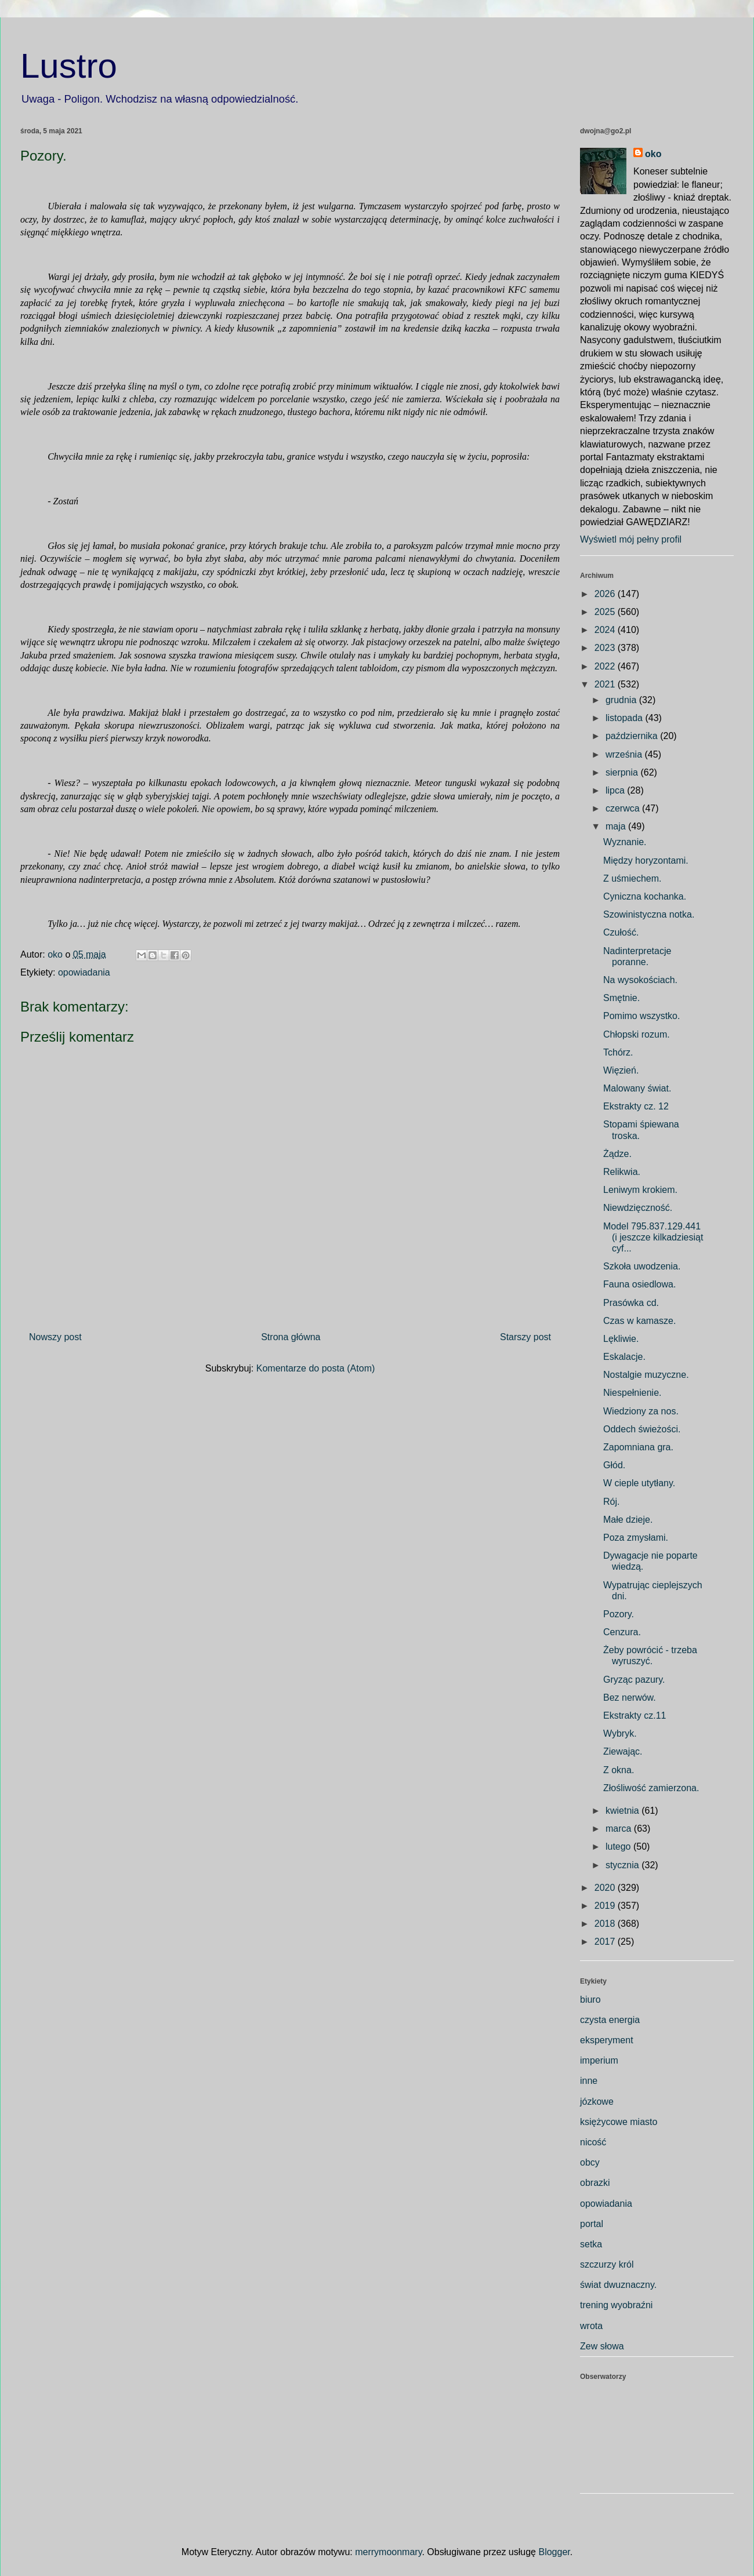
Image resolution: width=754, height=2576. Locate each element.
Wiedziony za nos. (641, 1411)
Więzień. (621, 1070)
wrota (591, 2326)
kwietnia (623, 1810)
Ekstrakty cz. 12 (636, 1106)
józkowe (597, 2101)
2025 (606, 612)
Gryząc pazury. (634, 1679)
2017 (606, 1941)
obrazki (595, 2183)
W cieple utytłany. (639, 1483)
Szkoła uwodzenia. (641, 1266)
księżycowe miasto (618, 2122)
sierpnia (623, 772)
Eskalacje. (624, 1357)
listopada (626, 718)
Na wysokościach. (640, 980)
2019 (606, 1906)
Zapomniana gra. (638, 1447)
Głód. (614, 1465)
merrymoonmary (388, 2552)
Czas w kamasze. (639, 1321)
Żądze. (617, 1154)
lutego (619, 1846)
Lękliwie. (621, 1339)
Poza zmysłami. (635, 1537)
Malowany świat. (637, 1088)
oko (653, 154)
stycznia (623, 1865)
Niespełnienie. (632, 1393)
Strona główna (290, 1337)
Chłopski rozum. (636, 1034)
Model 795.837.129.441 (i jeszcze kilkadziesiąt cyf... (653, 1237)
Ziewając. (623, 1751)
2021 (606, 684)
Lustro (68, 65)
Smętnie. (621, 998)
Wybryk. (620, 1733)
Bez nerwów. (629, 1697)
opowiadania (84, 972)
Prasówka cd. (631, 1303)
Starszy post (525, 1337)
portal (591, 2224)
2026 (606, 594)
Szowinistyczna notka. (648, 914)
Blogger (554, 2552)
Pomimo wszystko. (641, 1016)
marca (620, 1828)
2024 (606, 630)
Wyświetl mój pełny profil (631, 539)
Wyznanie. (625, 842)
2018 (606, 1924)
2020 (606, 1888)
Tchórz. (618, 1052)
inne (588, 2081)
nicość (593, 2142)
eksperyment (606, 2040)
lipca (616, 790)
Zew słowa (602, 2346)
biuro (590, 1999)
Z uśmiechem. (632, 878)
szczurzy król (606, 2264)
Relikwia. (621, 1172)
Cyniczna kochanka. (644, 896)
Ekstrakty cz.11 (634, 1715)
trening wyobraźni (616, 2305)
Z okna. (618, 1770)
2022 (606, 666)
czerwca (624, 808)
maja (617, 826)
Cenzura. (622, 1632)
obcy (590, 2162)
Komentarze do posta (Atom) (315, 1368)
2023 (606, 648)
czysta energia (610, 2020)
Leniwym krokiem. (640, 1190)
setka (591, 2244)
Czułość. (621, 932)
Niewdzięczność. (637, 1208)
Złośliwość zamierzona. (651, 1788)
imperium (599, 2060)
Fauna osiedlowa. (639, 1284)
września (625, 754)
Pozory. (618, 1614)
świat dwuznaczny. (618, 2285)
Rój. (611, 1502)
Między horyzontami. (645, 860)
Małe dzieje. (627, 1520)
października (633, 736)
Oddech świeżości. (641, 1429)
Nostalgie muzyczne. (646, 1375)
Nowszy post (55, 1337)
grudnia (622, 700)
